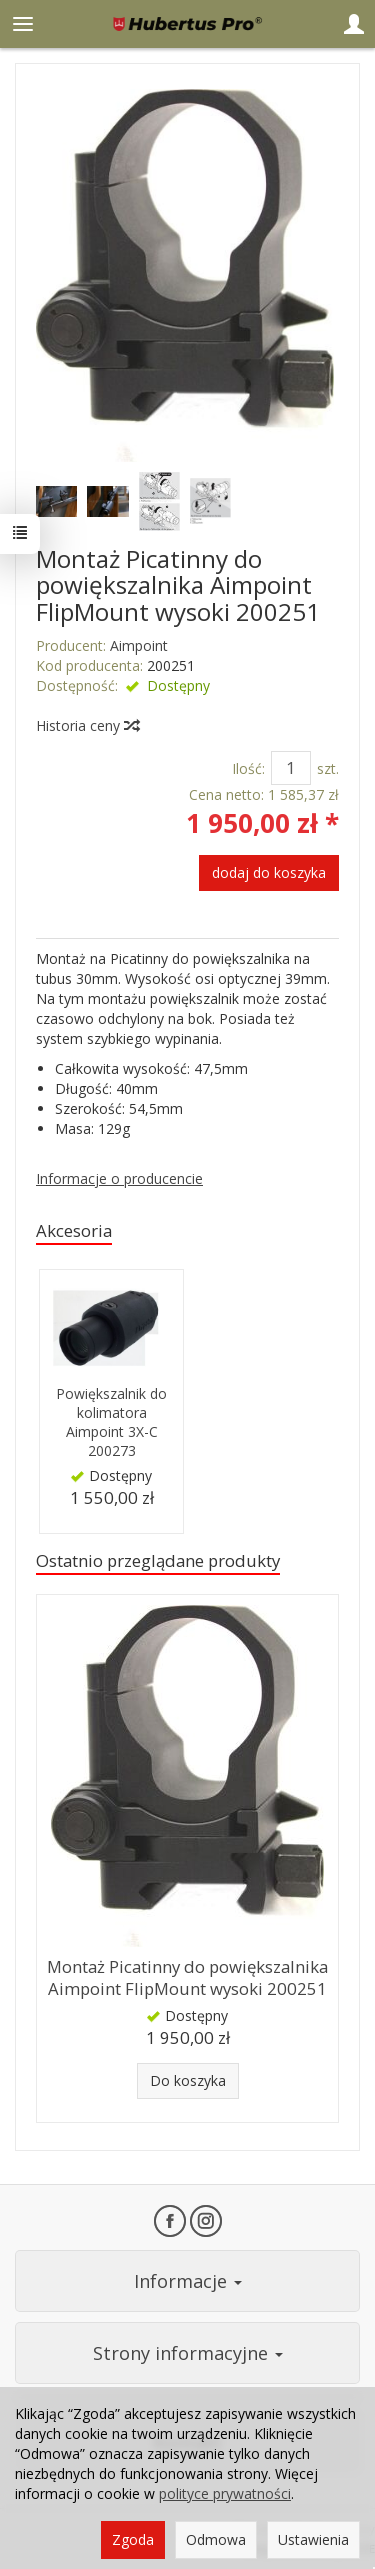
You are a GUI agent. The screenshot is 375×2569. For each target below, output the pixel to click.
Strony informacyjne (188, 2353)
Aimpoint (139, 645)
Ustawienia (313, 2539)
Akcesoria (74, 1230)
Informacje (188, 2281)
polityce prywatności (225, 2493)
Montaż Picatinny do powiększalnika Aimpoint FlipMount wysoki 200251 (187, 1978)
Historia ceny (87, 725)
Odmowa (216, 2539)
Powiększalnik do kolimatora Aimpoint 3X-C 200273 (111, 1422)
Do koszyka (188, 2080)
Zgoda (133, 2539)
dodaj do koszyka (269, 872)
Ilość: (248, 768)
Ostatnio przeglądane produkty (158, 1560)
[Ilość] (291, 768)
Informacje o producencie (119, 1178)
